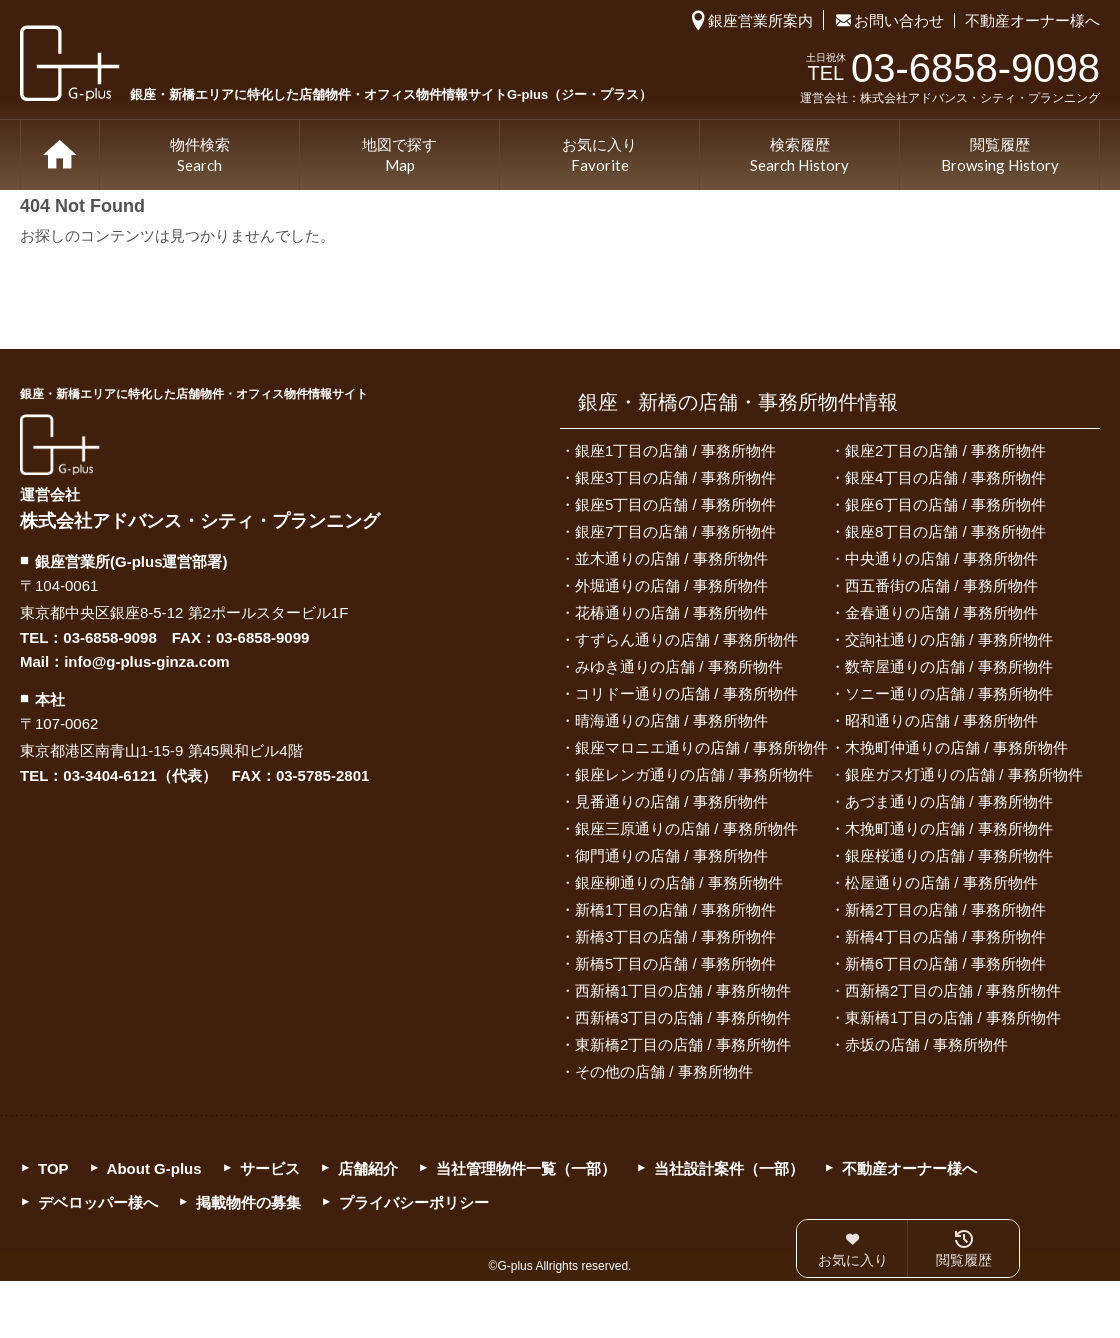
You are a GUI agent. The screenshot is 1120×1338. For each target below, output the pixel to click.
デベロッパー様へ (98, 1202)
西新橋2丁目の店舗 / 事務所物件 (953, 990)
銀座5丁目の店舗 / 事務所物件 (675, 504)
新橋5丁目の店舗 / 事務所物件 (675, 963)
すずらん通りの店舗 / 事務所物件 (686, 639)
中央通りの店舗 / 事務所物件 (941, 558)
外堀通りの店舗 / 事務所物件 (671, 585)
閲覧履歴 (1000, 156)
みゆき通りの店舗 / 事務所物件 (679, 666)
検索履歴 (799, 156)
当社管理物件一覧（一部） (526, 1168)
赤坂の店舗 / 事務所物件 (926, 1044)
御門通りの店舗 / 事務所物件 (671, 855)
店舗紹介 (368, 1168)
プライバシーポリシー (414, 1202)
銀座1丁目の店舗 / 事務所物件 (675, 450)
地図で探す (399, 156)
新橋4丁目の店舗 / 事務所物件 (945, 936)
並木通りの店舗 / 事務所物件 (671, 558)
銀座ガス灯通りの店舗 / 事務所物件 (964, 774)
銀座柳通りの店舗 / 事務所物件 (679, 882)
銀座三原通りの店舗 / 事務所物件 (686, 828)
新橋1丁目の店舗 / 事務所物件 (675, 909)
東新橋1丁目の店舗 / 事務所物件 (953, 1017)
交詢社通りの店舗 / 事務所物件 (949, 639)
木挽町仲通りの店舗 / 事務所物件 (956, 747)
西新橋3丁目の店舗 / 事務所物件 (683, 1017)
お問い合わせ (899, 20)
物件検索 (200, 156)
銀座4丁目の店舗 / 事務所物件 (945, 477)
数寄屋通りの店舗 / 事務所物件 (949, 666)
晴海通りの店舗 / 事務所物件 (671, 720)
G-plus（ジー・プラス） (60, 444)
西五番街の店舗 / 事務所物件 (941, 585)
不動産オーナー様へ (1032, 20)
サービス (270, 1168)
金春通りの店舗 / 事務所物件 (941, 612)
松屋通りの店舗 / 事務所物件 (941, 882)
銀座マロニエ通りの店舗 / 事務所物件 (701, 747)
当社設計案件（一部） (729, 1168)
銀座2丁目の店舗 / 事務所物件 (945, 450)
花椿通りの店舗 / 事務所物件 (671, 612)
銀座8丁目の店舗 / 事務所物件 (945, 531)
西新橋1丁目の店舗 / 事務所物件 (683, 990)
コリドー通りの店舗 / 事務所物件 (686, 693)
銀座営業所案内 (760, 20)
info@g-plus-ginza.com (146, 661)
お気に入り (599, 156)
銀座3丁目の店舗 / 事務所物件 (675, 477)
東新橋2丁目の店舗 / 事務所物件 (683, 1044)
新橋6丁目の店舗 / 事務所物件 (945, 963)
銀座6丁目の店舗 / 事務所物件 (945, 504)
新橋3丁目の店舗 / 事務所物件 (675, 936)
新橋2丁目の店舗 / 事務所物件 (945, 909)
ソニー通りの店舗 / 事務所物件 (949, 693)
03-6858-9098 (109, 637)
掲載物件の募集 (248, 1202)
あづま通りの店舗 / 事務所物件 (949, 801)
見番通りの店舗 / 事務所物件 (671, 801)
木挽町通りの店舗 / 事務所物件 (949, 828)
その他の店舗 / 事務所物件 (664, 1071)
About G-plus (154, 1168)
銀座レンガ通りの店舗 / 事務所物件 (694, 774)
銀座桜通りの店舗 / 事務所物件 (949, 855)
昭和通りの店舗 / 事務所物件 (941, 720)
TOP (60, 155)
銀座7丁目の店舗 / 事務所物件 (675, 531)
